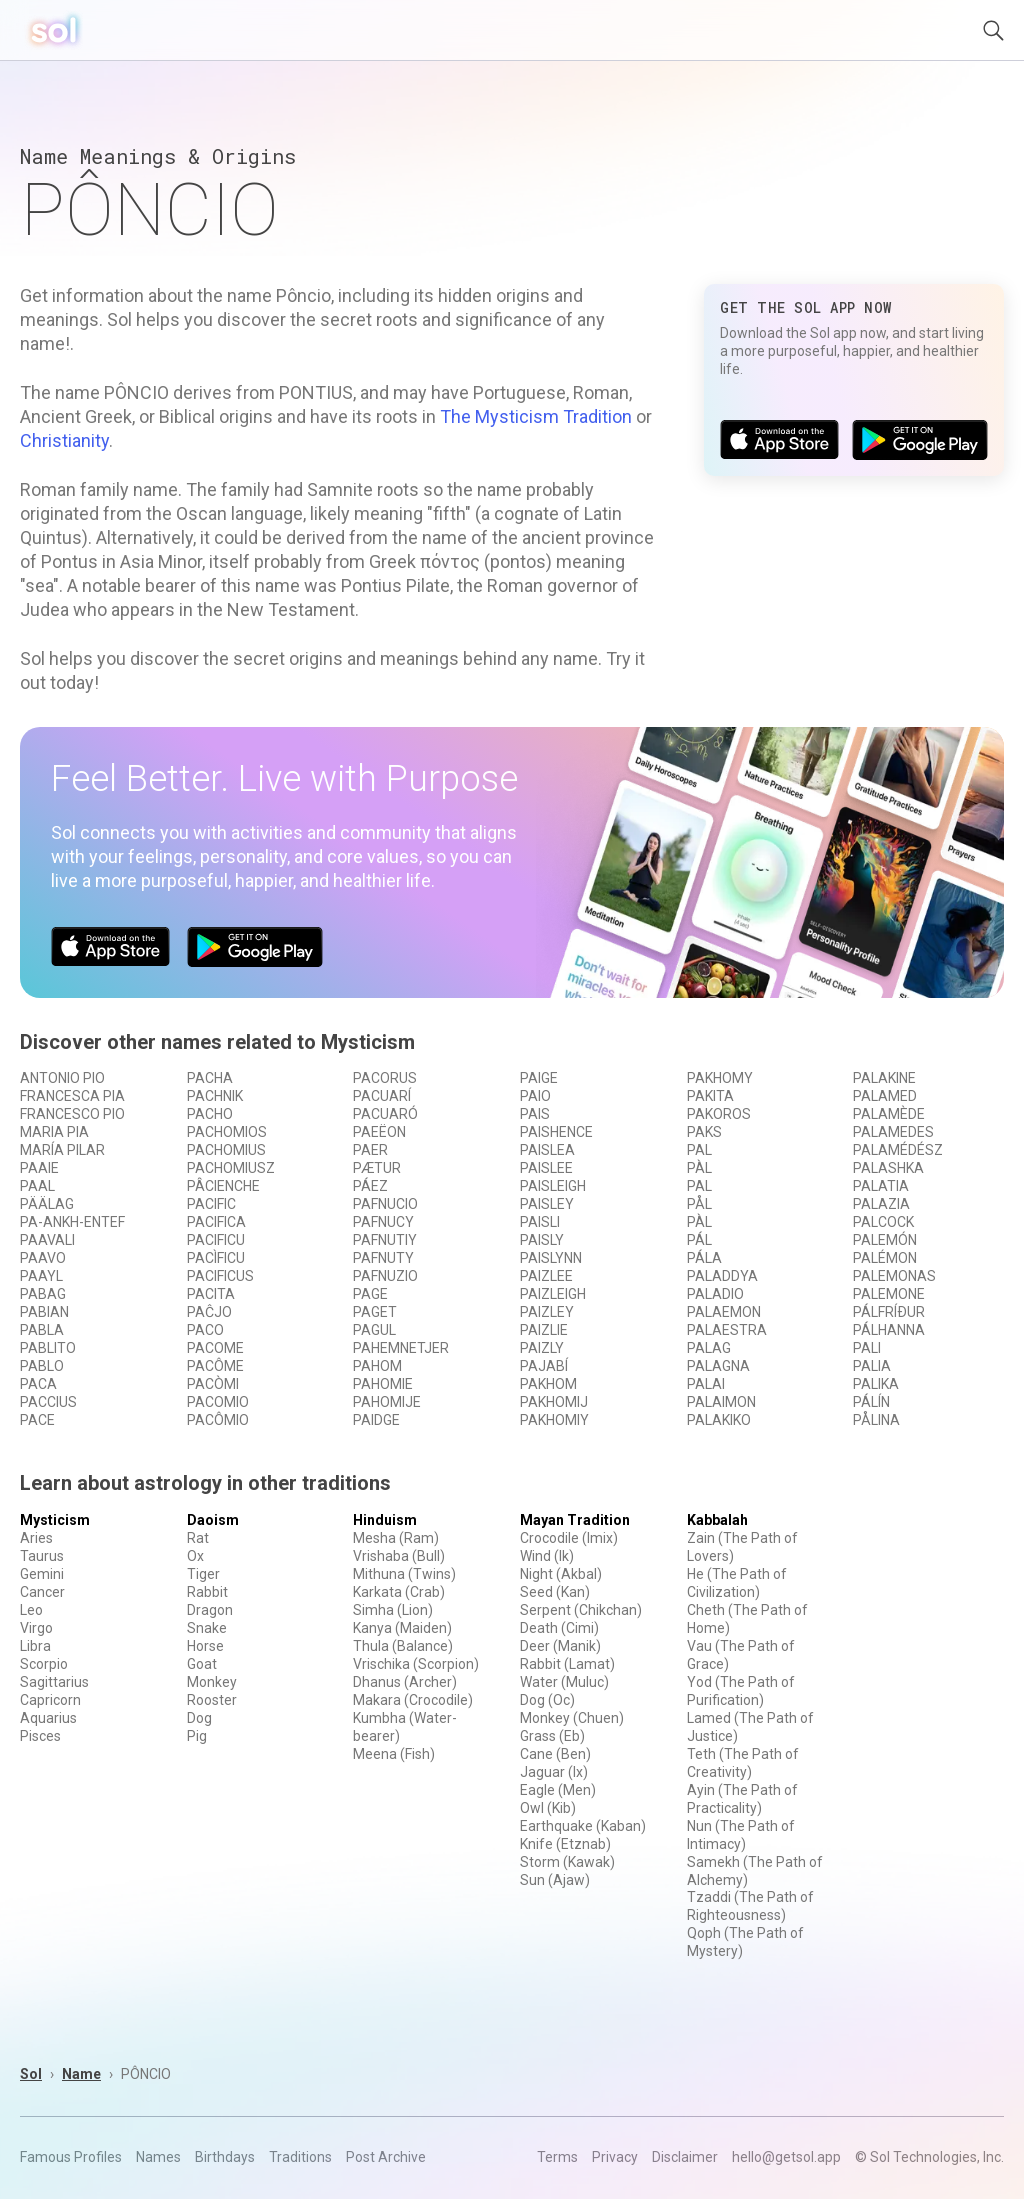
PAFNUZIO (385, 1276)
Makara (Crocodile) (413, 1700)
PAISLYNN (551, 1258)
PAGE (370, 1294)
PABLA (42, 1330)
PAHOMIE (383, 1384)
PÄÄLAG (47, 1204)
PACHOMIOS (227, 1132)
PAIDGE (376, 1420)
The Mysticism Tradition (536, 416)
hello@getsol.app (786, 2157)
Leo (31, 1610)
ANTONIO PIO (62, 1078)
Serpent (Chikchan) (581, 1610)
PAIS (535, 1114)
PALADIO (715, 1294)
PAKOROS (719, 1114)
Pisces (40, 1736)
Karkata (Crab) (399, 1592)
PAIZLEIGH (553, 1294)
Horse (205, 1646)
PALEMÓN (885, 1240)
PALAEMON (724, 1312)
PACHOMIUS (226, 1150)
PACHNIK (215, 1096)
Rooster (212, 1700)
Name (81, 2074)
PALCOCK (883, 1222)
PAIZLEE (546, 1276)
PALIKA (876, 1384)
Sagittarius (54, 1682)
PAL (699, 1150)
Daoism (213, 1520)
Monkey (212, 1682)
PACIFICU (216, 1240)
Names (158, 2157)
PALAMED (885, 1096)
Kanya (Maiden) (402, 1628)
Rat (198, 1538)
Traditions (300, 2157)
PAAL (37, 1186)
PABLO (42, 1366)
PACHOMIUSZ (231, 1168)
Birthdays (225, 2157)
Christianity (64, 440)
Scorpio (44, 1664)
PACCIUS (48, 1402)
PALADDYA (722, 1276)
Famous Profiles (71, 2157)
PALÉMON (885, 1258)
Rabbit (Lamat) (567, 1664)
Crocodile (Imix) (569, 1538)
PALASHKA (888, 1168)
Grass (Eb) (552, 1736)
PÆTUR (377, 1168)
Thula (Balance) (403, 1646)
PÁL (699, 1240)
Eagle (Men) (558, 1790)
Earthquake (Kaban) (583, 1826)
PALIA (872, 1366)
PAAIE (39, 1168)
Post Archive (386, 2157)
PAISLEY (547, 1204)
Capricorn (50, 1700)
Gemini (42, 1574)
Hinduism (385, 1520)
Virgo (36, 1628)
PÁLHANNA (889, 1330)
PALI (867, 1348)
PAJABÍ (544, 1366)
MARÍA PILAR (62, 1150)
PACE (37, 1420)
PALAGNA (718, 1366)
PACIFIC (211, 1204)
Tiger (203, 1574)
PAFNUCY (383, 1222)
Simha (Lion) (393, 1610)
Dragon (210, 1610)
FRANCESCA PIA (72, 1096)
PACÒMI (213, 1384)
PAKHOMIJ (554, 1402)
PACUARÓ (385, 1114)
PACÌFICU (216, 1258)
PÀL (699, 1168)
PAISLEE (546, 1168)
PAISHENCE (556, 1132)
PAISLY (542, 1240)
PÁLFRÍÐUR (889, 1312)
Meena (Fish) (394, 1754)
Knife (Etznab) (565, 1844)
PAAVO (43, 1258)
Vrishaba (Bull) (399, 1556)
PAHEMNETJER (401, 1348)
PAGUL (374, 1330)
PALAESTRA (727, 1330)
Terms (557, 2157)
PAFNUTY (383, 1258)
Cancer (42, 1592)
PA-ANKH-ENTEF (72, 1222)
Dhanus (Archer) (405, 1682)
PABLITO (48, 1348)
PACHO (210, 1114)
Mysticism (55, 1520)
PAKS (704, 1132)
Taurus (42, 1556)
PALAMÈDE (889, 1114)
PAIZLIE (544, 1330)
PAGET (375, 1312)
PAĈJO (209, 1312)
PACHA (210, 1078)
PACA (38, 1384)
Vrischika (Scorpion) (416, 1664)
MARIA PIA (54, 1132)
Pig (197, 1736)
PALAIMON (721, 1402)
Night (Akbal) (561, 1574)
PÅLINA (876, 1420)
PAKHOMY (720, 1078)
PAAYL (41, 1276)
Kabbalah (717, 1520)
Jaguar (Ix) (554, 1772)
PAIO (535, 1096)
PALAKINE (884, 1078)
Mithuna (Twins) (404, 1574)
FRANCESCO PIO (72, 1114)
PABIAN (44, 1312)
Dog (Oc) (547, 1700)
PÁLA (704, 1258)
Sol (31, 2074)
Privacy (615, 2157)
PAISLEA (547, 1150)
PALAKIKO (719, 1420)
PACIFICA (216, 1222)
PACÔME (215, 1366)
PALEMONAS (894, 1276)
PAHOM (377, 1366)
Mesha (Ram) (396, 1538)
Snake (207, 1628)
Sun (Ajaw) (555, 1880)
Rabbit (207, 1592)
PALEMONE (889, 1294)
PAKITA (710, 1096)
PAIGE (539, 1078)
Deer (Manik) (560, 1646)
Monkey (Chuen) (572, 1718)
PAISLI (540, 1222)
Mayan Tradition (575, 1520)
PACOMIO (218, 1402)
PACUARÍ (382, 1096)
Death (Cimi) (559, 1628)
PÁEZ (370, 1186)
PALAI (706, 1384)
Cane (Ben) (555, 1754)
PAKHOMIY (554, 1420)
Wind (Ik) (547, 1556)
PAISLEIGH (553, 1186)
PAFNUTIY (385, 1240)
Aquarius (48, 1718)
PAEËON (379, 1132)
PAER (370, 1150)
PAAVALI (47, 1240)
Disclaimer (685, 2157)
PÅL (699, 1204)
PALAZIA (881, 1204)
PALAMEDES (893, 1132)
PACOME (215, 1348)
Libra (35, 1646)
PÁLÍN (871, 1402)
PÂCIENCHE (223, 1186)
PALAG (709, 1348)
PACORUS (385, 1078)
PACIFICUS (220, 1276)
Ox (195, 1556)
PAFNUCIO (385, 1204)
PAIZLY (542, 1348)
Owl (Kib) (548, 1808)
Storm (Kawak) (567, 1862)
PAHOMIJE (387, 1402)
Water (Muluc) (564, 1682)
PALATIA (881, 1186)
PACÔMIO (218, 1420)
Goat (202, 1664)
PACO (205, 1330)
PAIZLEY (547, 1312)
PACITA (211, 1294)
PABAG (43, 1294)
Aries (36, 1538)
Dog (199, 1718)
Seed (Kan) (555, 1592)
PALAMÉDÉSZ (898, 1150)
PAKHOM (548, 1384)
